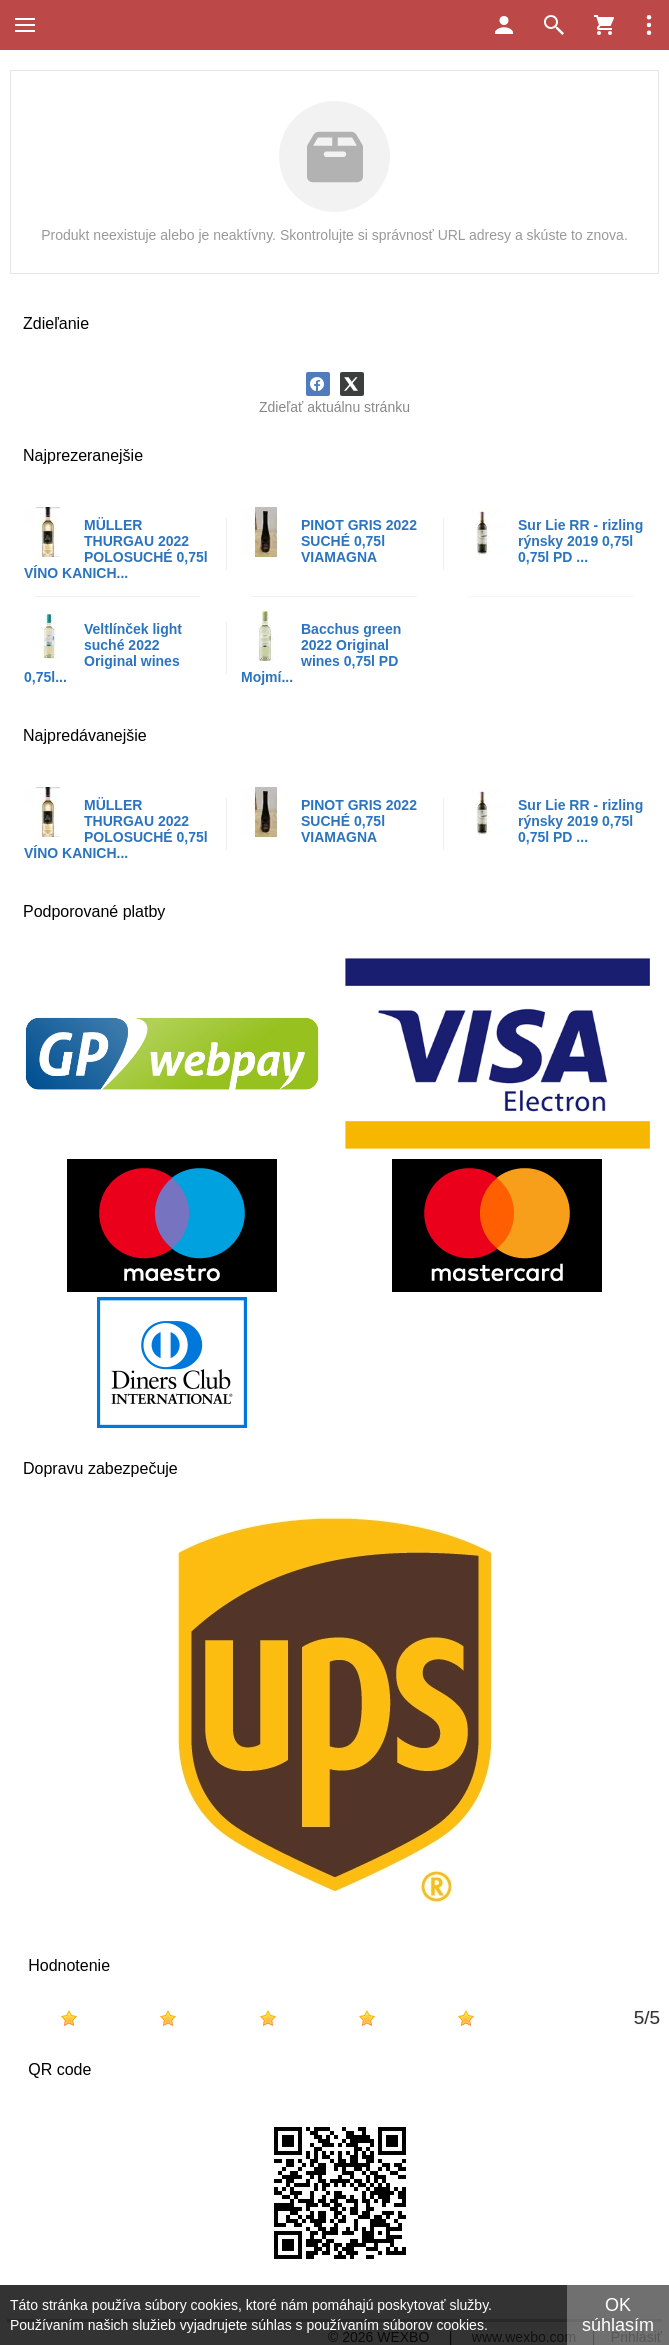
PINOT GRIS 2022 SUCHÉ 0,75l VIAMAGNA (359, 541)
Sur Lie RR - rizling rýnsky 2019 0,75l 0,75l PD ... (580, 541)
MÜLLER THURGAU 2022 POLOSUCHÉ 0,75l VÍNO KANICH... (116, 549)
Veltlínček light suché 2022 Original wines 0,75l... (103, 653)
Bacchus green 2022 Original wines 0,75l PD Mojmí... (321, 653)
